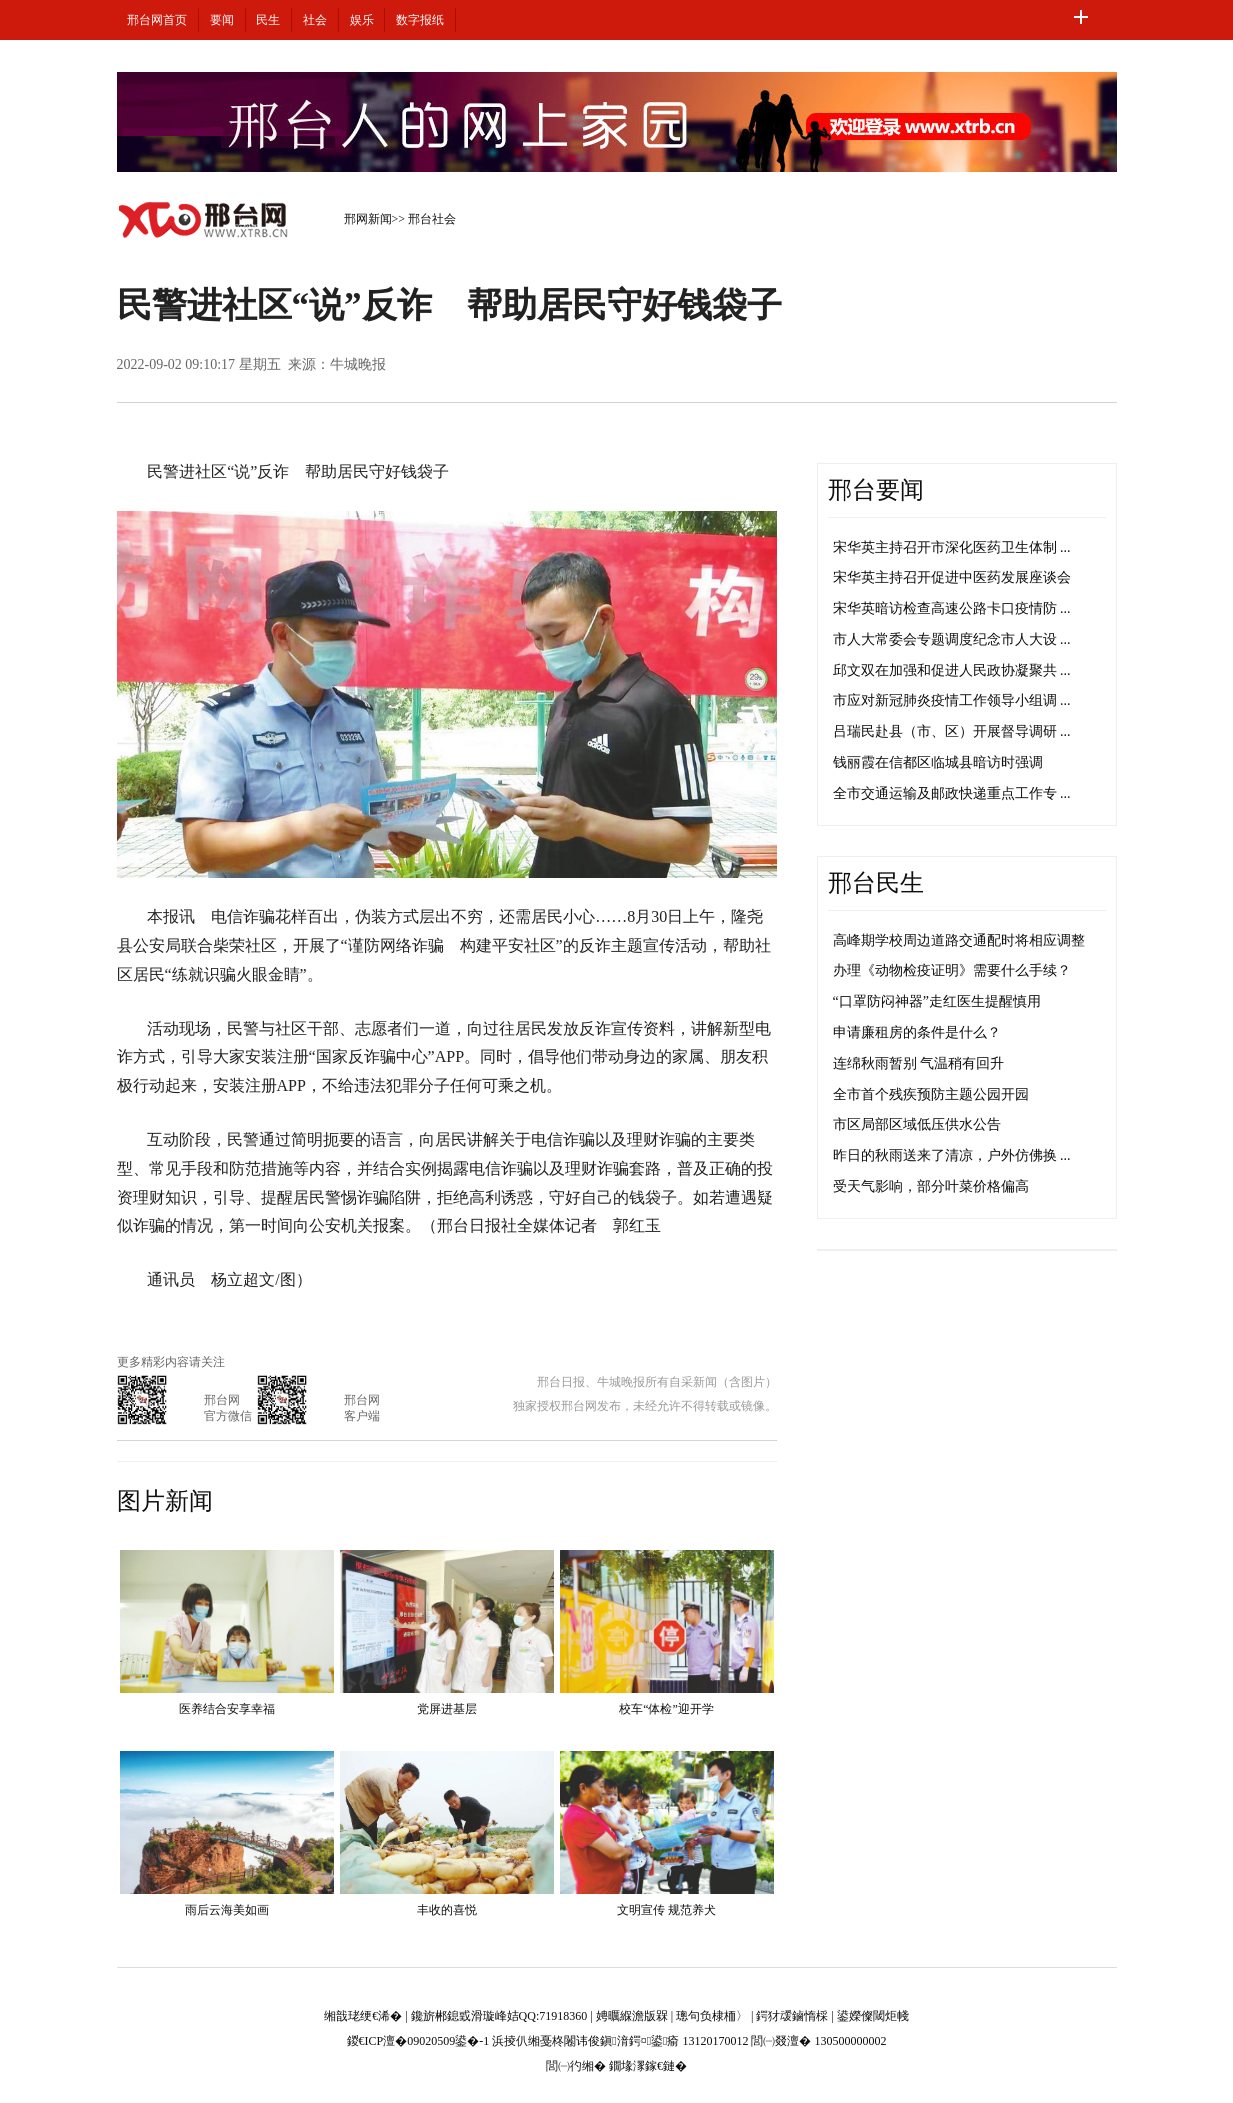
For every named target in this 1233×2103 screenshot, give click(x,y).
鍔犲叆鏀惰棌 (792, 2016)
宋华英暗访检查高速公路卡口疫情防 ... (952, 608)
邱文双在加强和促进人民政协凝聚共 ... (952, 670)
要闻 (222, 20)
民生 (268, 20)
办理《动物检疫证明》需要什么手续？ (952, 970)
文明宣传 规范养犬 (666, 1910)
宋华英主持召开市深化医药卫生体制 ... (952, 547)
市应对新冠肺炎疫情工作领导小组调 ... (952, 700)
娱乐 (362, 20)
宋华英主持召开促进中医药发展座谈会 (952, 577)
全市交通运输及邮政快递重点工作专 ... (952, 793)
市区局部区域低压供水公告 (917, 1124)
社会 (315, 20)
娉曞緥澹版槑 (632, 2016)
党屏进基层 (447, 1709)
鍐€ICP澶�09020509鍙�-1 (418, 2041)
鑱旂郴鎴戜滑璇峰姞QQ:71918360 (499, 2016)
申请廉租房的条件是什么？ (917, 1032)
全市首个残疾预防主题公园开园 (931, 1094)
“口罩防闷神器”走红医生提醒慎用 (937, 1001)
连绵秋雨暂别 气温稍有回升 (919, 1063)
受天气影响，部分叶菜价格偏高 (931, 1186)
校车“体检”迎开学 (666, 1709)
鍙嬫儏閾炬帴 (873, 2016)
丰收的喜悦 (447, 1910)
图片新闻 (165, 1501)
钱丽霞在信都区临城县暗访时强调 (938, 762)
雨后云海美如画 (227, 1910)
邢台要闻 (876, 490)
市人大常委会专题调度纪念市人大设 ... (952, 639)
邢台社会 (432, 219)
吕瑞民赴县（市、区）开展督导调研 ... (952, 731)
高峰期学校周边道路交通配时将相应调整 (959, 940)
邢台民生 (876, 883)
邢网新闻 (368, 219)
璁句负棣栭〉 (712, 2016)
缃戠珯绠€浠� (363, 2016)
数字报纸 (420, 20)
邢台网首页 (157, 20)
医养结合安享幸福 (227, 1709)
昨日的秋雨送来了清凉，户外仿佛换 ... (952, 1155)
